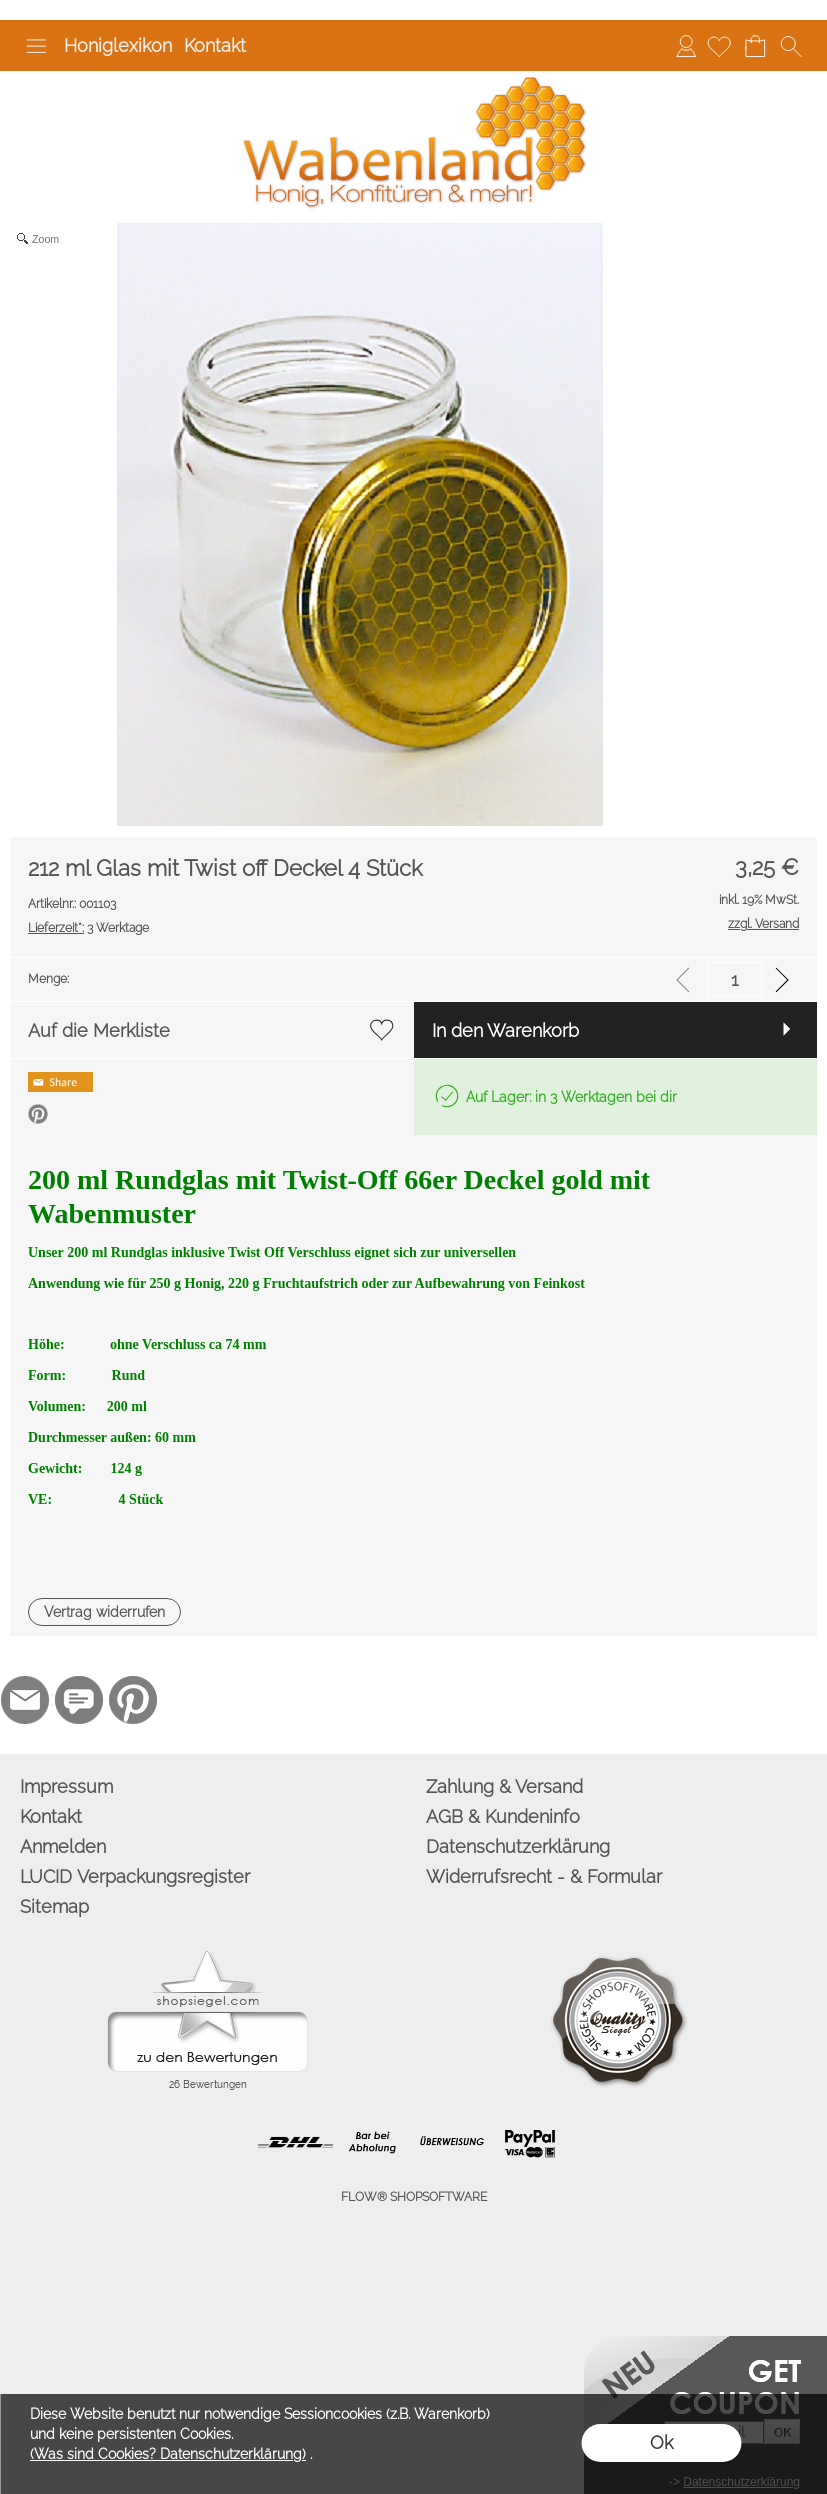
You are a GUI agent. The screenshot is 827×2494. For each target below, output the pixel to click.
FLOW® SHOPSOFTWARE (414, 2197)
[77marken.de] (79, 1700)
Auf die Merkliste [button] (99, 1030)
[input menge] (734, 979)
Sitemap (54, 1906)
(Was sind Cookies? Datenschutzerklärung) (168, 2454)
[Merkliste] (719, 46)
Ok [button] (661, 2442)
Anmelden (686, 45)
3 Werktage (88, 928)
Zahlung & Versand (504, 1786)
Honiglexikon (118, 45)
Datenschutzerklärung (518, 1846)
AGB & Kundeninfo (503, 1816)
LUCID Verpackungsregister (135, 1876)
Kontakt (215, 45)
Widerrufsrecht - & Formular (544, 1876)
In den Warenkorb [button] (505, 1030)
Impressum (66, 1786)
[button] (36, 46)
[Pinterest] (133, 1700)
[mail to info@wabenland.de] (25, 1700)
